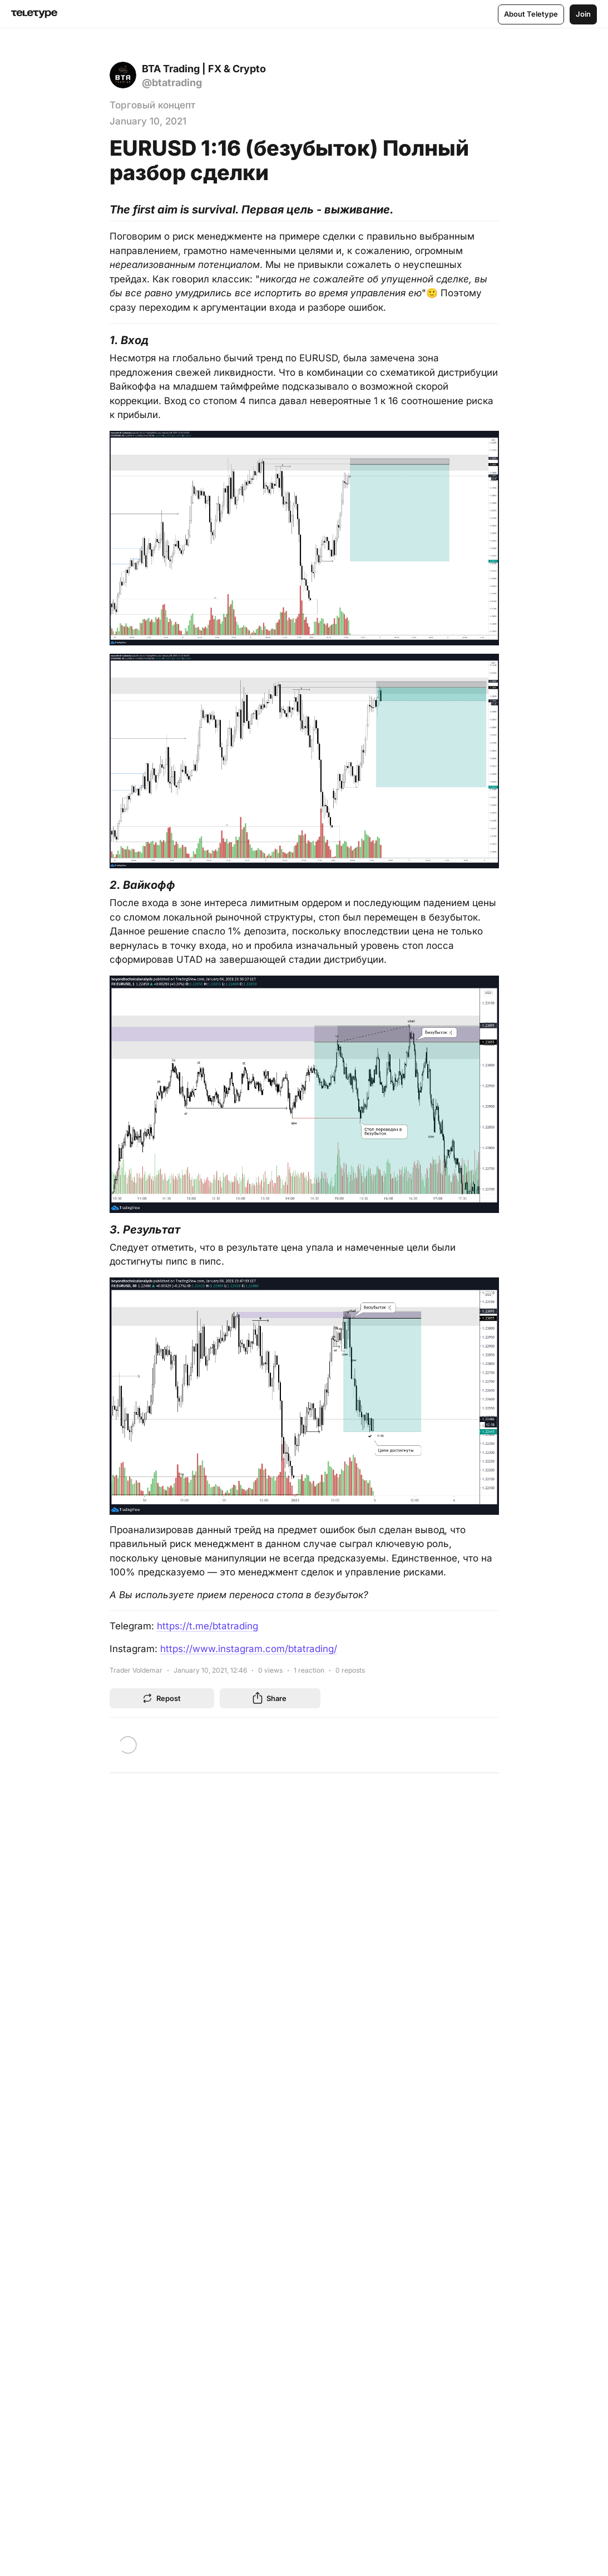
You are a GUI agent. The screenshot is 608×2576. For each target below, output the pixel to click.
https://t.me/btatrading (207, 1626)
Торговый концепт (152, 105)
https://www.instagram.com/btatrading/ (248, 1648)
